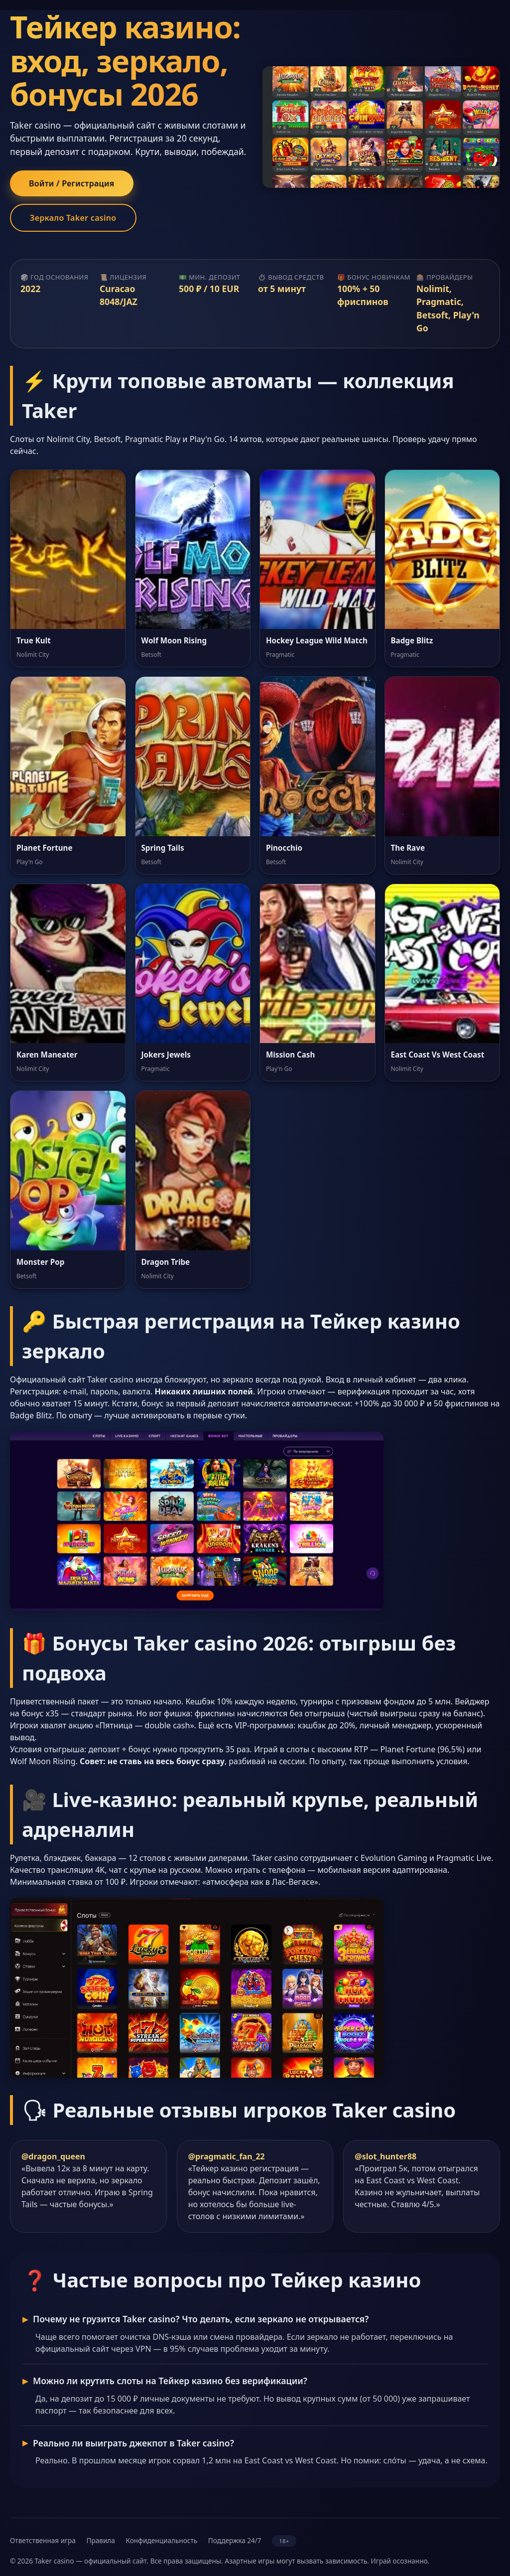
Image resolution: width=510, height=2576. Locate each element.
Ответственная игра (43, 2540)
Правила (100, 2540)
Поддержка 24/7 (234, 2540)
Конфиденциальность (161, 2540)
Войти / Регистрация (72, 183)
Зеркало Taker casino (73, 217)
